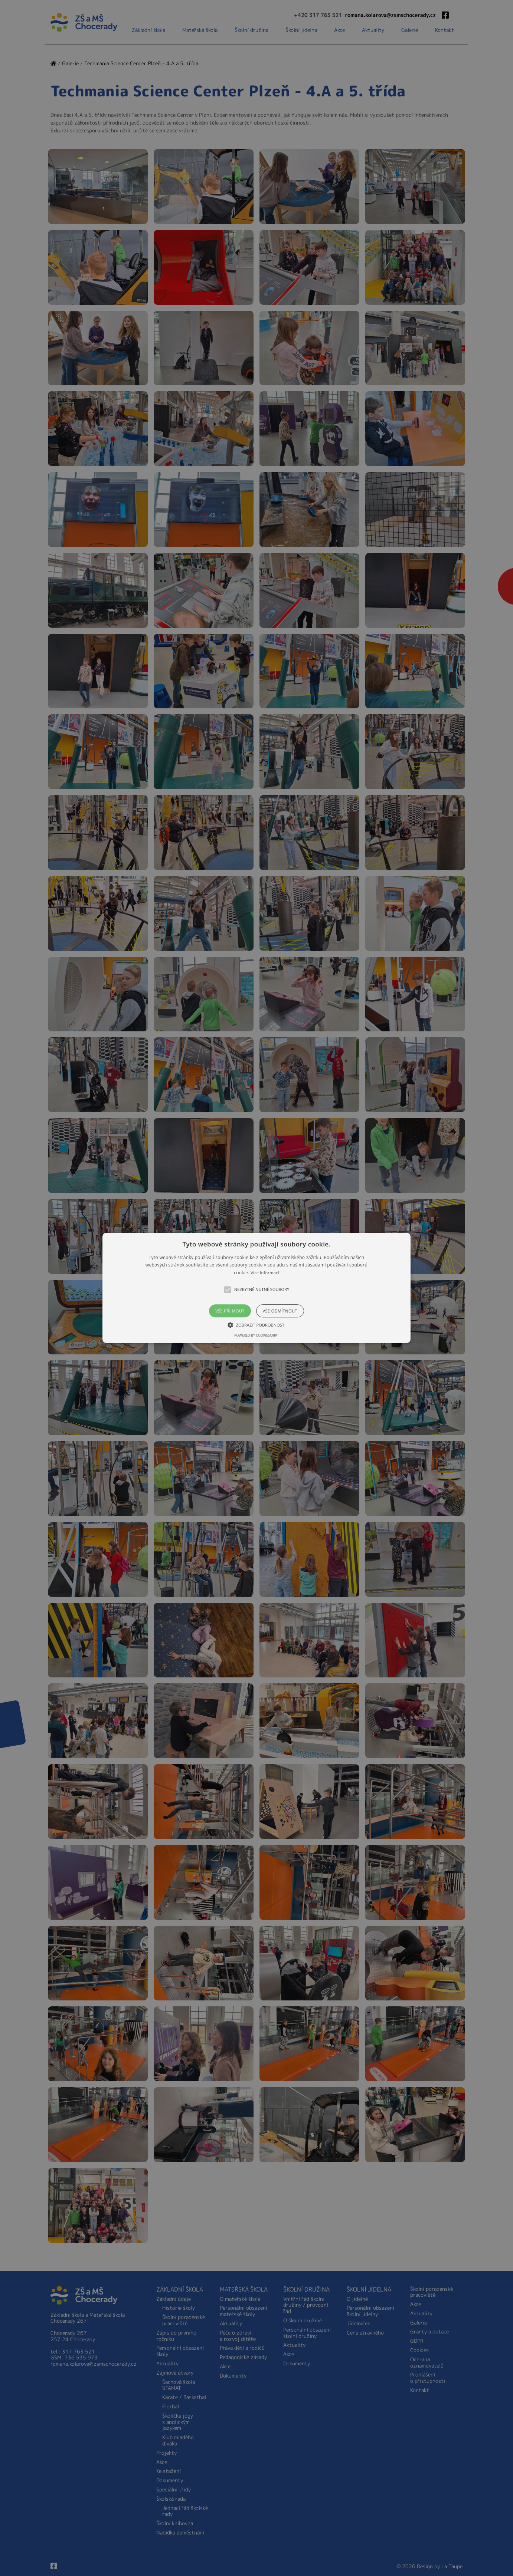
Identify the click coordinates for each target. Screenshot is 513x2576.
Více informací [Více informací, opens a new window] (265, 1272)
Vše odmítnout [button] (280, 1311)
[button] (256, 1288)
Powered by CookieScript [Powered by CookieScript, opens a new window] (256, 1335)
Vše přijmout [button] (229, 1311)
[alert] (256, 1288)
